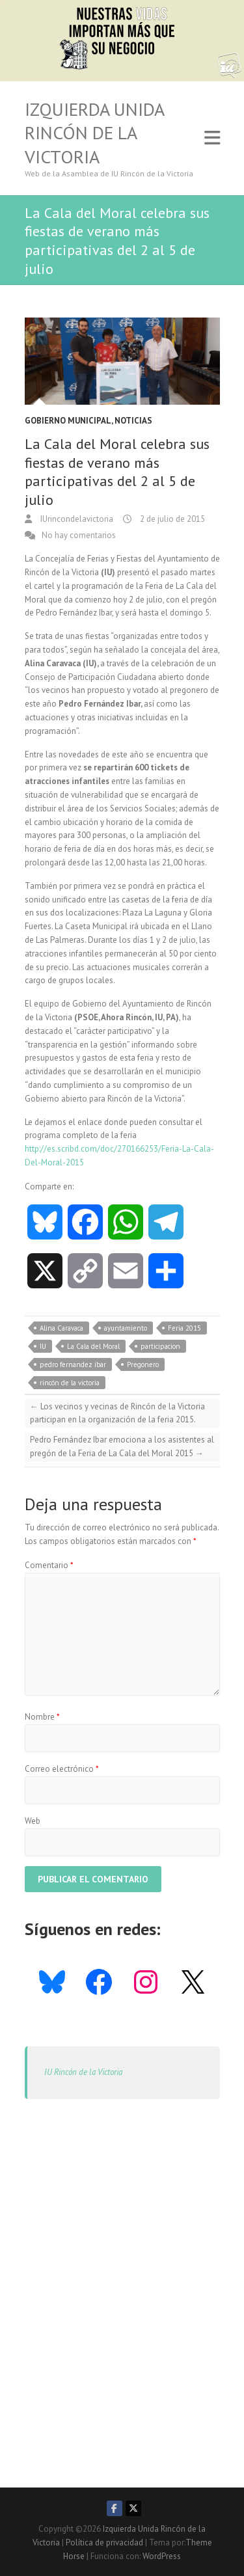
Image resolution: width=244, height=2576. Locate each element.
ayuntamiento (125, 1328)
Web (32, 1820)
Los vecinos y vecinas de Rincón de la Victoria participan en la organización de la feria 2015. (117, 1413)
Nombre (42, 1716)
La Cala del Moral (93, 1346)
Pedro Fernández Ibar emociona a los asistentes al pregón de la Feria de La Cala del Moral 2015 (122, 1446)
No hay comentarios (79, 535)
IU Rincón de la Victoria (83, 2072)
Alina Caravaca (61, 1328)
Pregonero (143, 1364)
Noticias (133, 420)
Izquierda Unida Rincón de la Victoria (94, 133)
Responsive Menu (212, 138)
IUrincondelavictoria (75, 518)
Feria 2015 (184, 1328)
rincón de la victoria (70, 1382)
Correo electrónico (62, 1768)
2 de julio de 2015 (171, 518)
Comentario (49, 1565)
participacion (160, 1346)
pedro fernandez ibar (73, 1364)
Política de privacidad (104, 2542)
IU (43, 1346)
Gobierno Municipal (68, 420)
